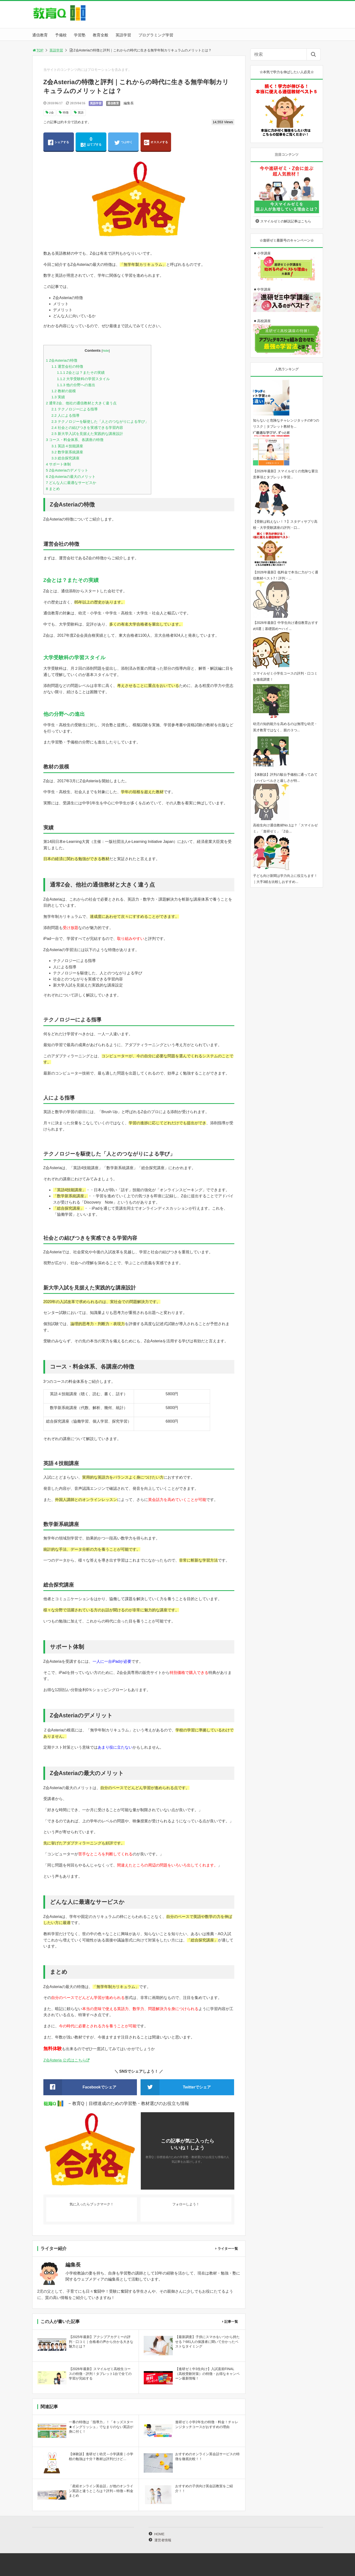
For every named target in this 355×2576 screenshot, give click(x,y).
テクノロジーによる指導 (74, 409)
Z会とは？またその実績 (81, 372)
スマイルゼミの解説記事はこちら (285, 221)
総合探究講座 (65, 458)
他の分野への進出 (76, 385)
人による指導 (65, 415)
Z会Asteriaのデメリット (67, 470)
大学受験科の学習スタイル (83, 379)
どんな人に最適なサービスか (71, 483)
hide (106, 350)
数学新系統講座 (67, 452)
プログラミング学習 (155, 35)
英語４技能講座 (67, 446)
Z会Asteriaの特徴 (61, 360)
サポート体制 (58, 464)
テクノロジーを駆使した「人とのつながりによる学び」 (99, 421)
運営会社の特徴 (67, 366)
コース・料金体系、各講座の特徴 (75, 440)
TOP (38, 50)
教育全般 (100, 35)
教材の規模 (63, 391)
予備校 (61, 35)
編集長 (129, 103)
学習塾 (80, 35)
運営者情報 (162, 2540)
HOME (159, 2534)
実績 (58, 397)
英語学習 (123, 35)
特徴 (66, 112)
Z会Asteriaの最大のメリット (70, 476)
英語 (81, 112)
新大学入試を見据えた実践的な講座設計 (87, 434)
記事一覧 (231, 2321)
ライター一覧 (228, 2248)
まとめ (53, 489)
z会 (51, 112)
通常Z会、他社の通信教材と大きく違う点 (81, 403)
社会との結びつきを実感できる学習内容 (87, 427)
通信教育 (40, 35)
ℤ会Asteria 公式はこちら (64, 2060)
